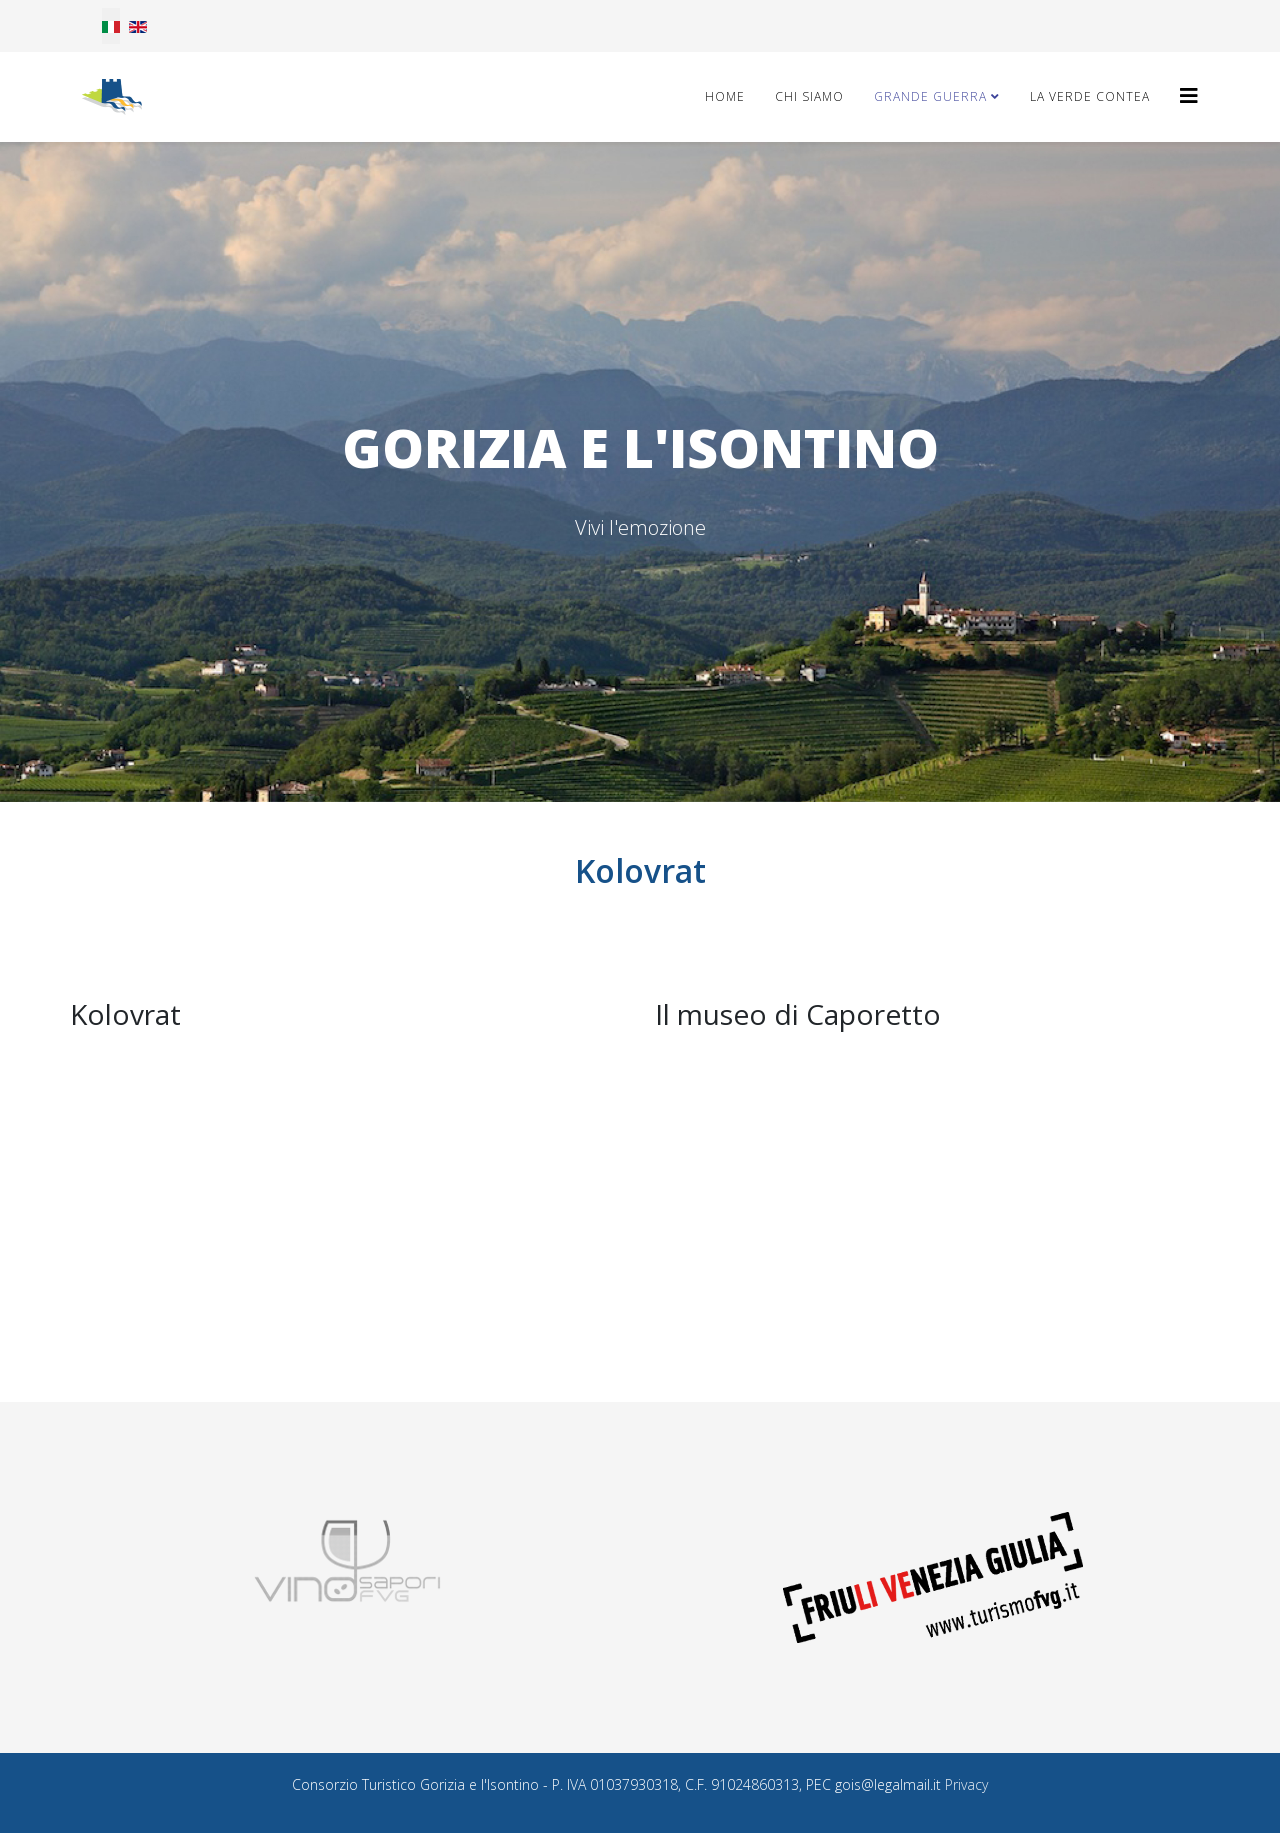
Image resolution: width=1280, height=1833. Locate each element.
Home (725, 96)
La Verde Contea (1090, 96)
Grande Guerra (930, 96)
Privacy (966, 1784)
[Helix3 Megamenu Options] (1189, 95)
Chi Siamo (809, 96)
